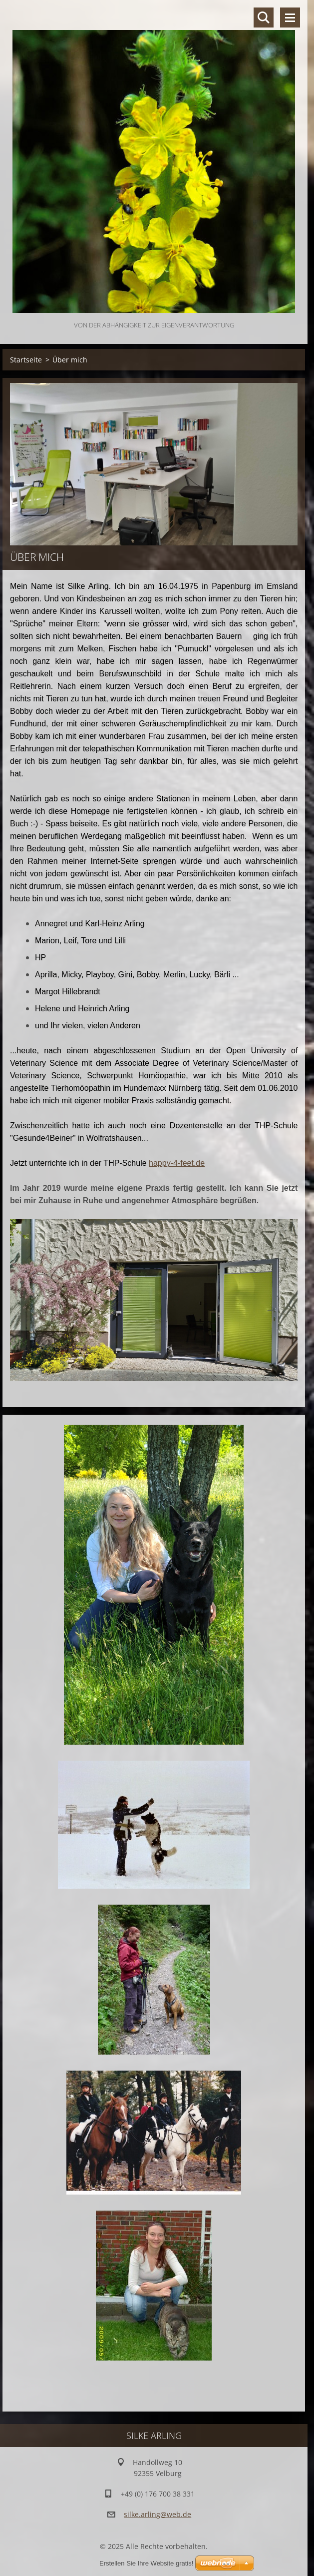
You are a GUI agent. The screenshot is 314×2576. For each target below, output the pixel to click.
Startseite (26, 359)
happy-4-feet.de (177, 1163)
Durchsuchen (264, 17)
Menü (290, 17)
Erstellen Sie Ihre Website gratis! (146, 2563)
